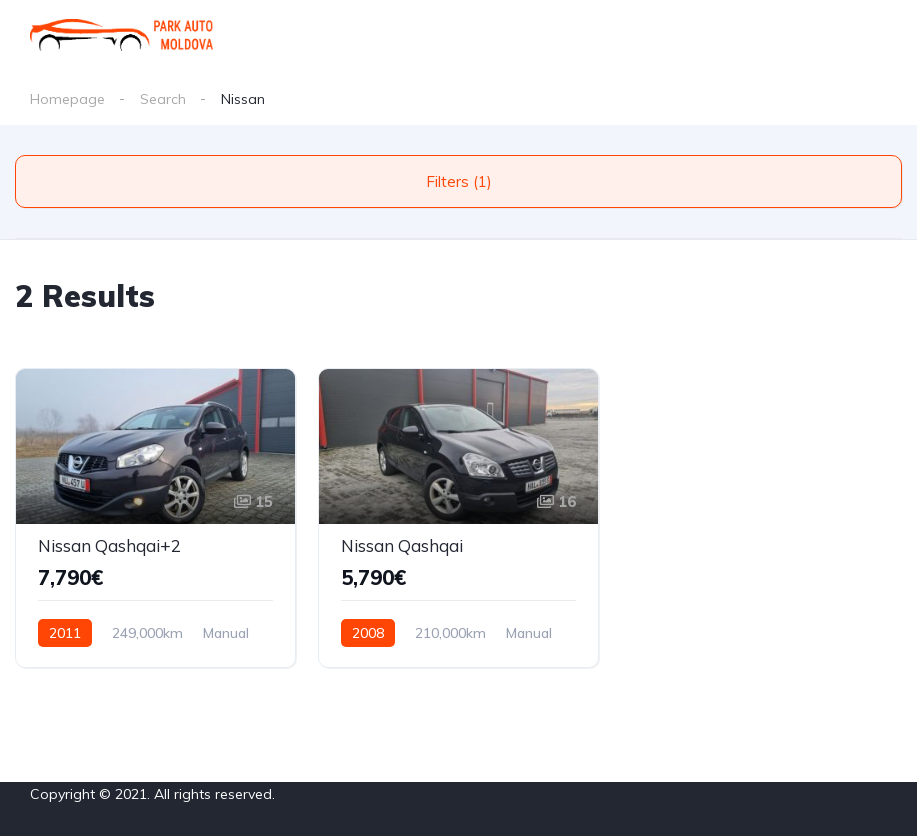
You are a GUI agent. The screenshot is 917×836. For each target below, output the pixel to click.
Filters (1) (459, 181)
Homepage (67, 99)
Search (163, 99)
